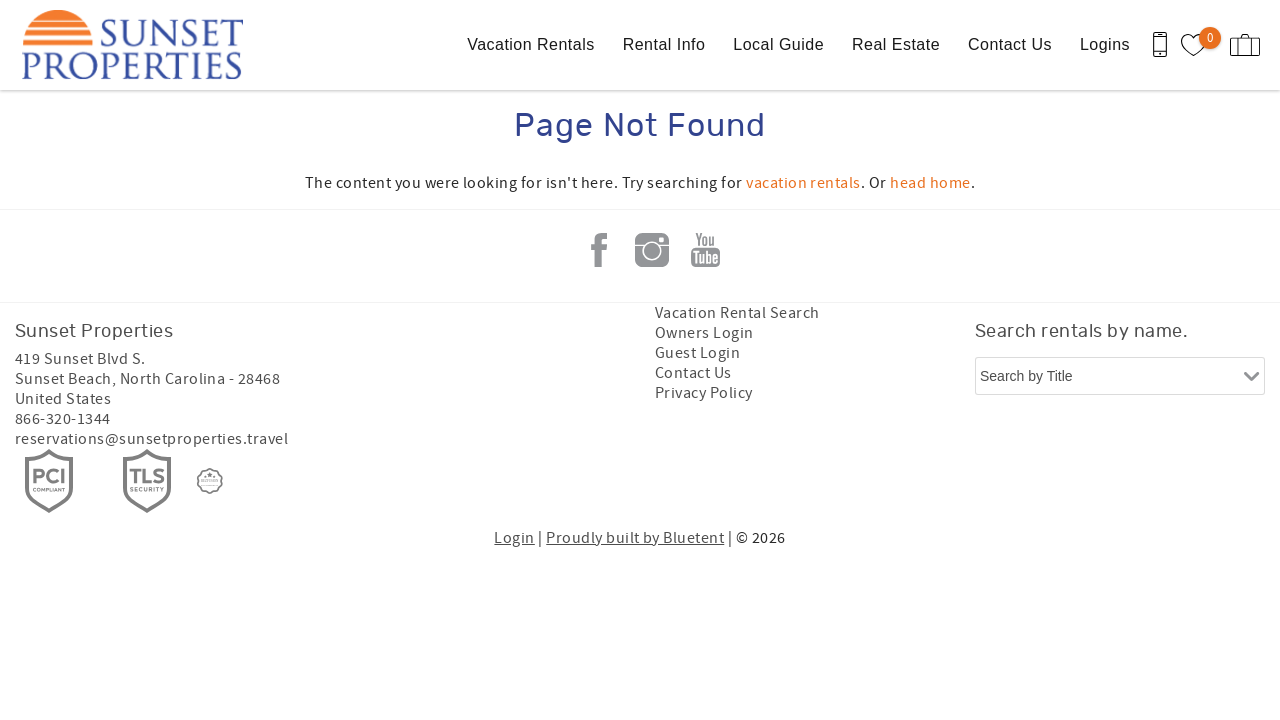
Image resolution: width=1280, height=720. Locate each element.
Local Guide (778, 44)
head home (930, 183)
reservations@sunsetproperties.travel (151, 439)
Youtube (705, 250)
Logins (1105, 44)
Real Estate (896, 44)
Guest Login (697, 353)
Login (514, 538)
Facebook (599, 250)
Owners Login (704, 333)
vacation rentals (803, 183)
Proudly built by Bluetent (635, 538)
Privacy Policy (704, 393)
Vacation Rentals (530, 44)
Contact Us (1010, 44)
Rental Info (664, 44)
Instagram (652, 250)
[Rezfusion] (210, 481)
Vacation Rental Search (737, 313)
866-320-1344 (63, 419)
